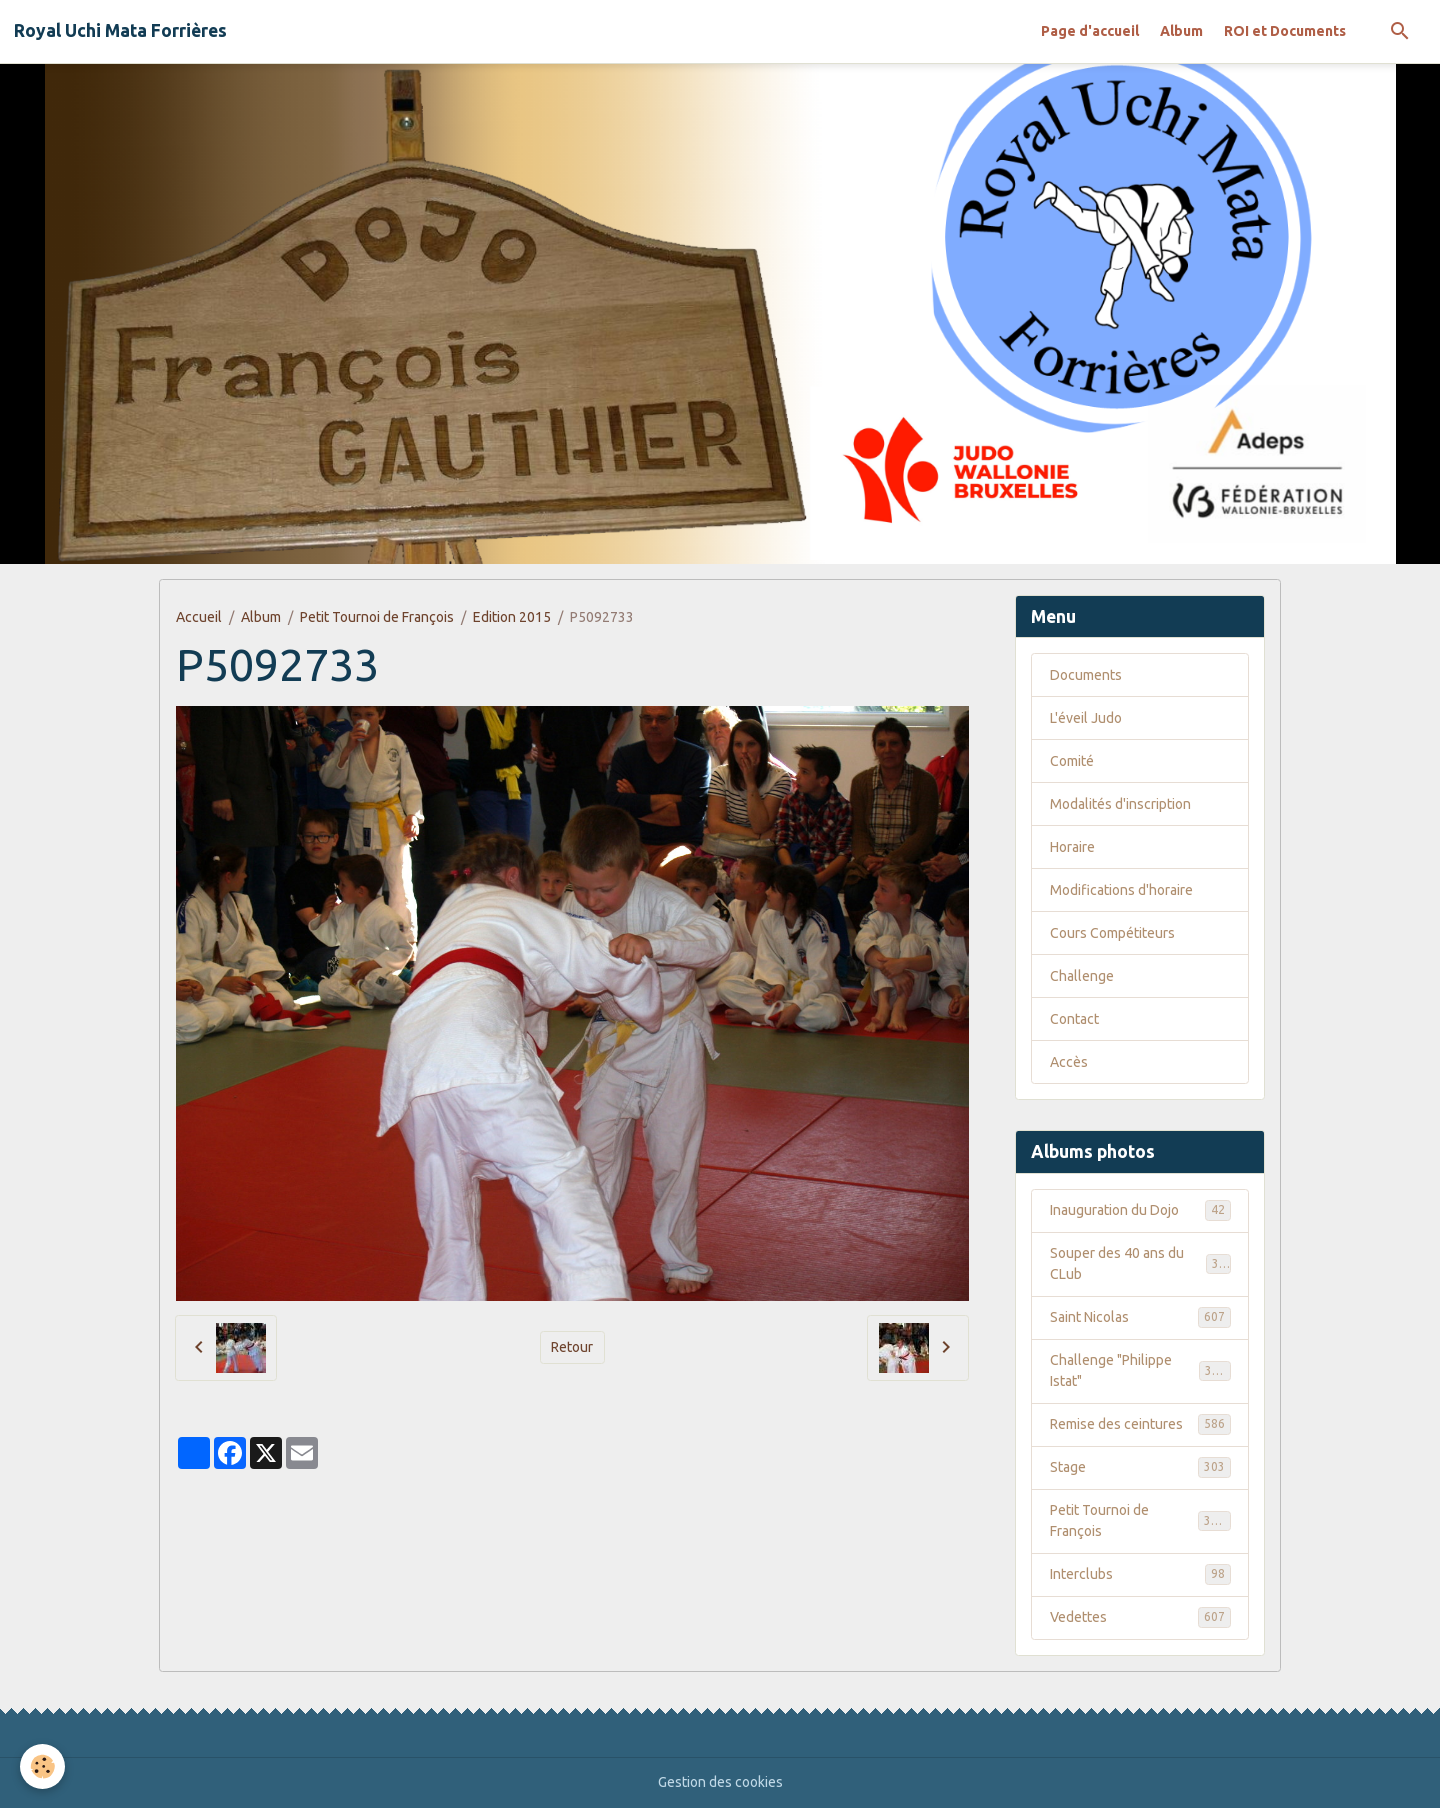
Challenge (1082, 976)
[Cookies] (42, 1766)
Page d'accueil (1090, 31)
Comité (1072, 761)
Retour (572, 1347)
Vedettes (1140, 1617)
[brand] (120, 31)
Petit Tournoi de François (377, 617)
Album (1181, 31)
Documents (1086, 675)
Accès (1069, 1062)
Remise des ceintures (1140, 1424)
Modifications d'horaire (1121, 890)
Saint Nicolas (1140, 1317)
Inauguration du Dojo (1140, 1210)
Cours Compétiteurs (1112, 933)
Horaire (1072, 847)
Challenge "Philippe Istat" (1140, 1370)
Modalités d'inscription (1120, 804)
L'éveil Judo (1086, 718)
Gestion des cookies (720, 1782)
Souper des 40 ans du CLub (1140, 1263)
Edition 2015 (512, 617)
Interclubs (1140, 1574)
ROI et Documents (1285, 31)
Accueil (199, 617)
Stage (1140, 1467)
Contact (1074, 1019)
